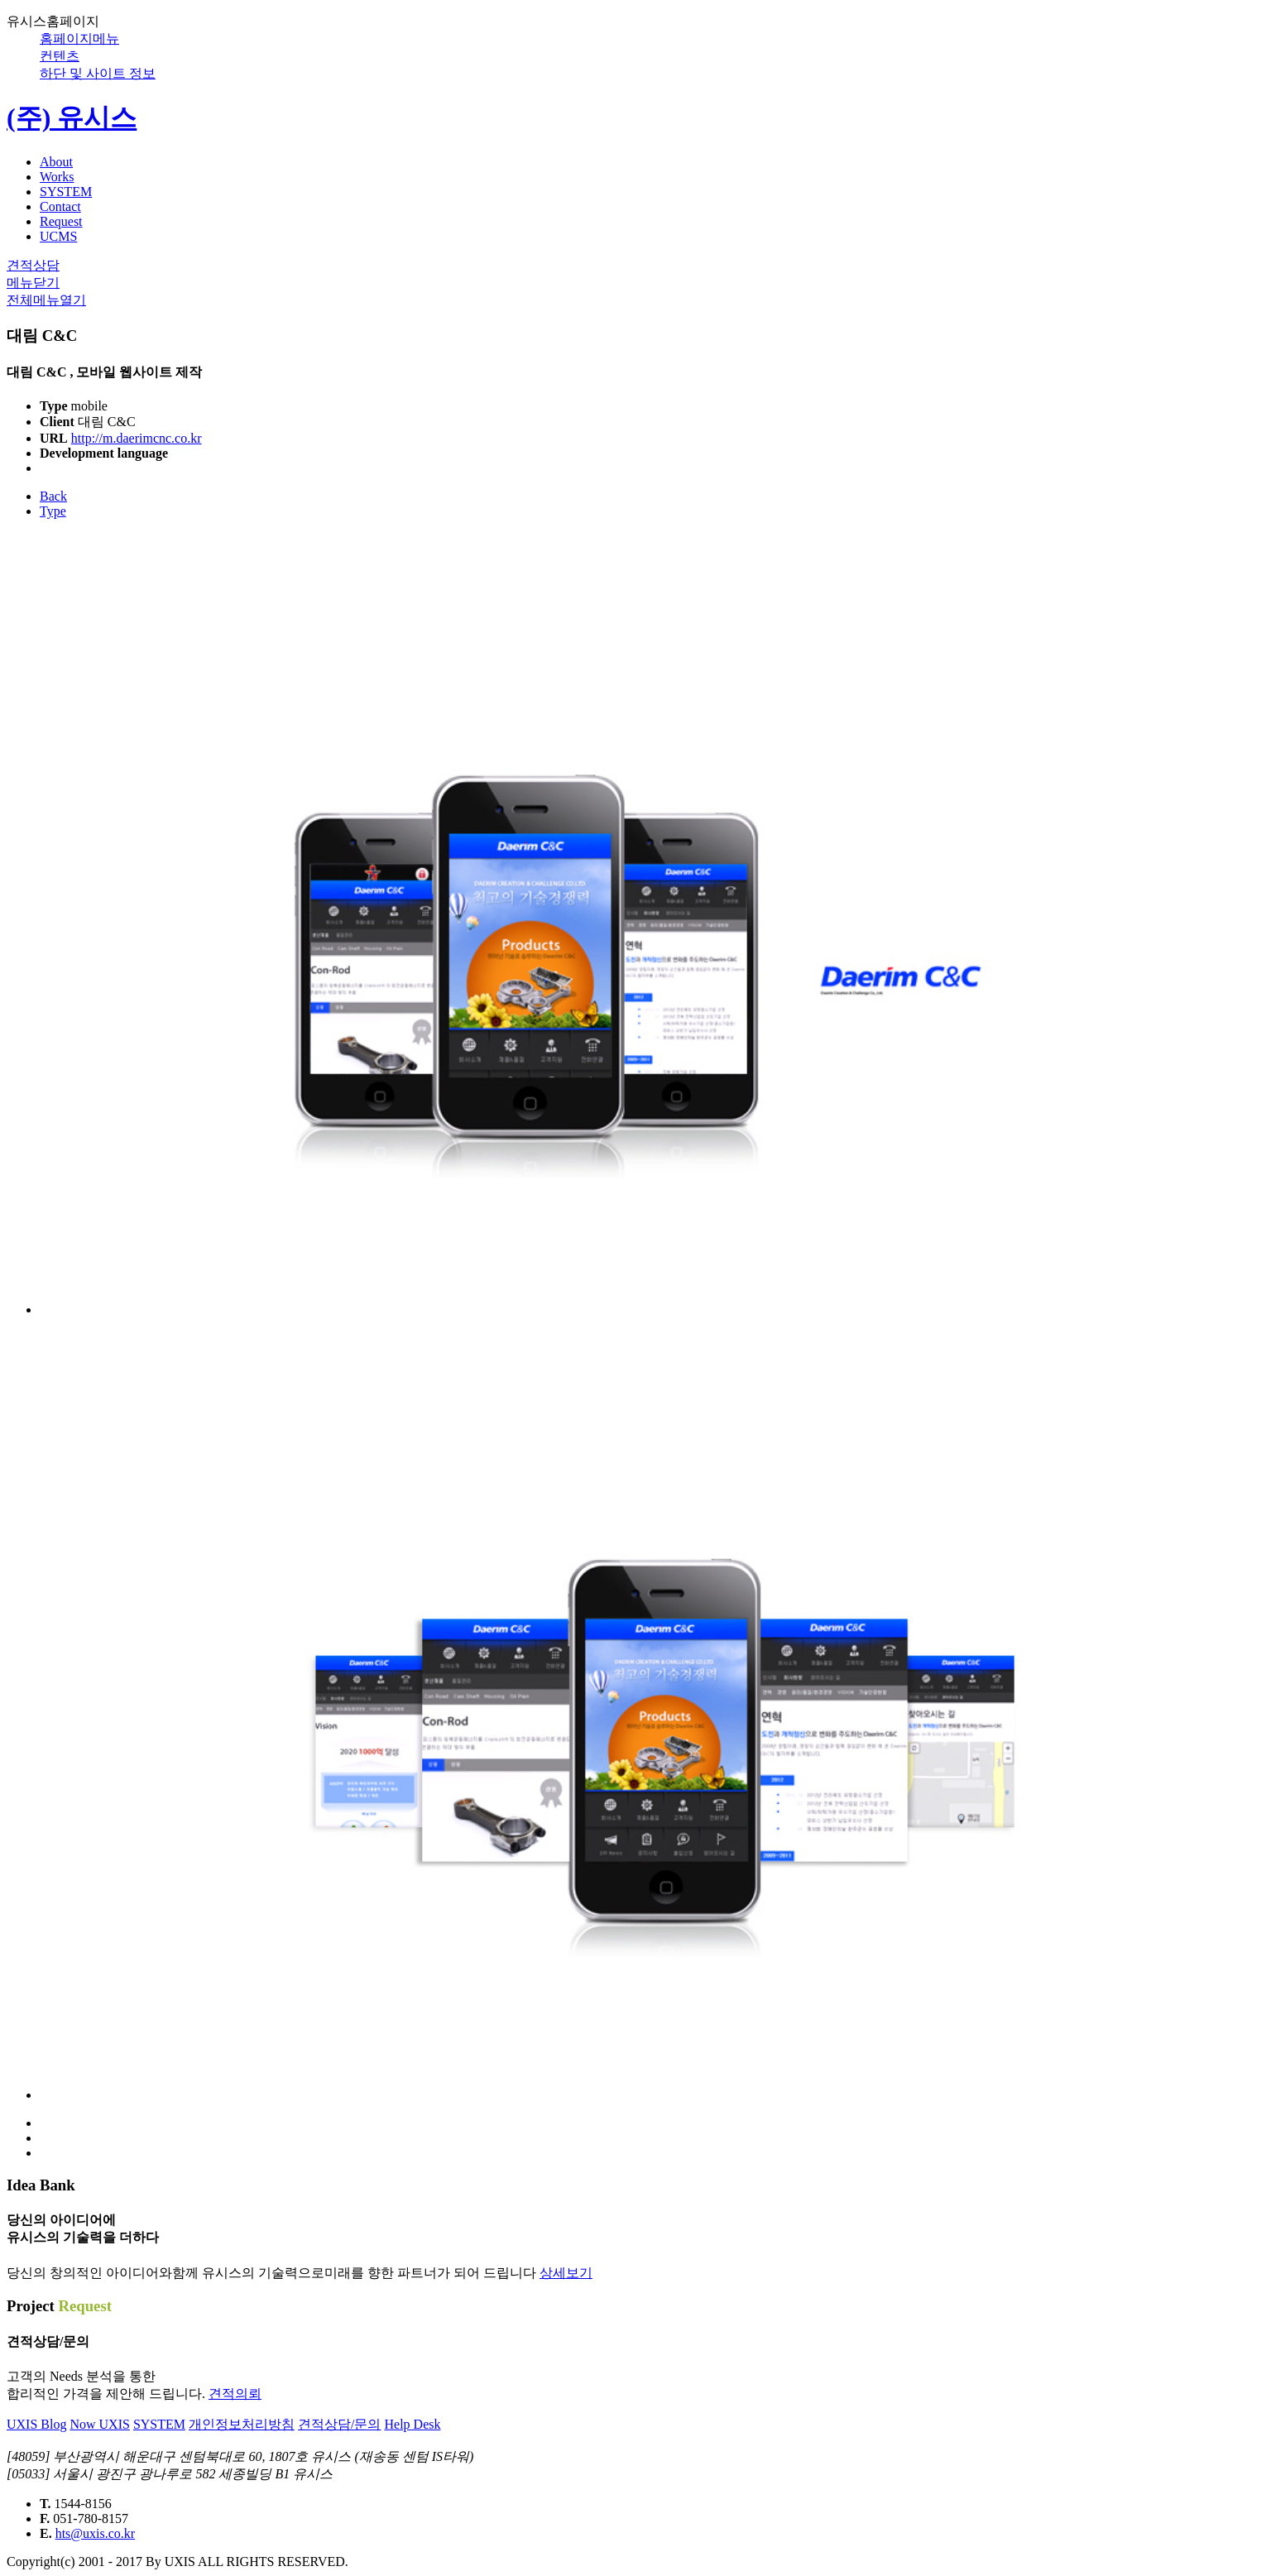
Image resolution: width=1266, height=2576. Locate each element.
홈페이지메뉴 (79, 38)
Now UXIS (99, 2424)
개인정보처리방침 (242, 2424)
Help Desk (412, 2424)
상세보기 (565, 2273)
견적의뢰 (235, 2394)
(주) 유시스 (72, 117)
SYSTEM (159, 2424)
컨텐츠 (59, 56)
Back (53, 496)
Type (53, 511)
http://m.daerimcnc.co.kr (136, 438)
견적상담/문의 (339, 2424)
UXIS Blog (36, 2424)
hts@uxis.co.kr (95, 2533)
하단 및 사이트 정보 (98, 73)
